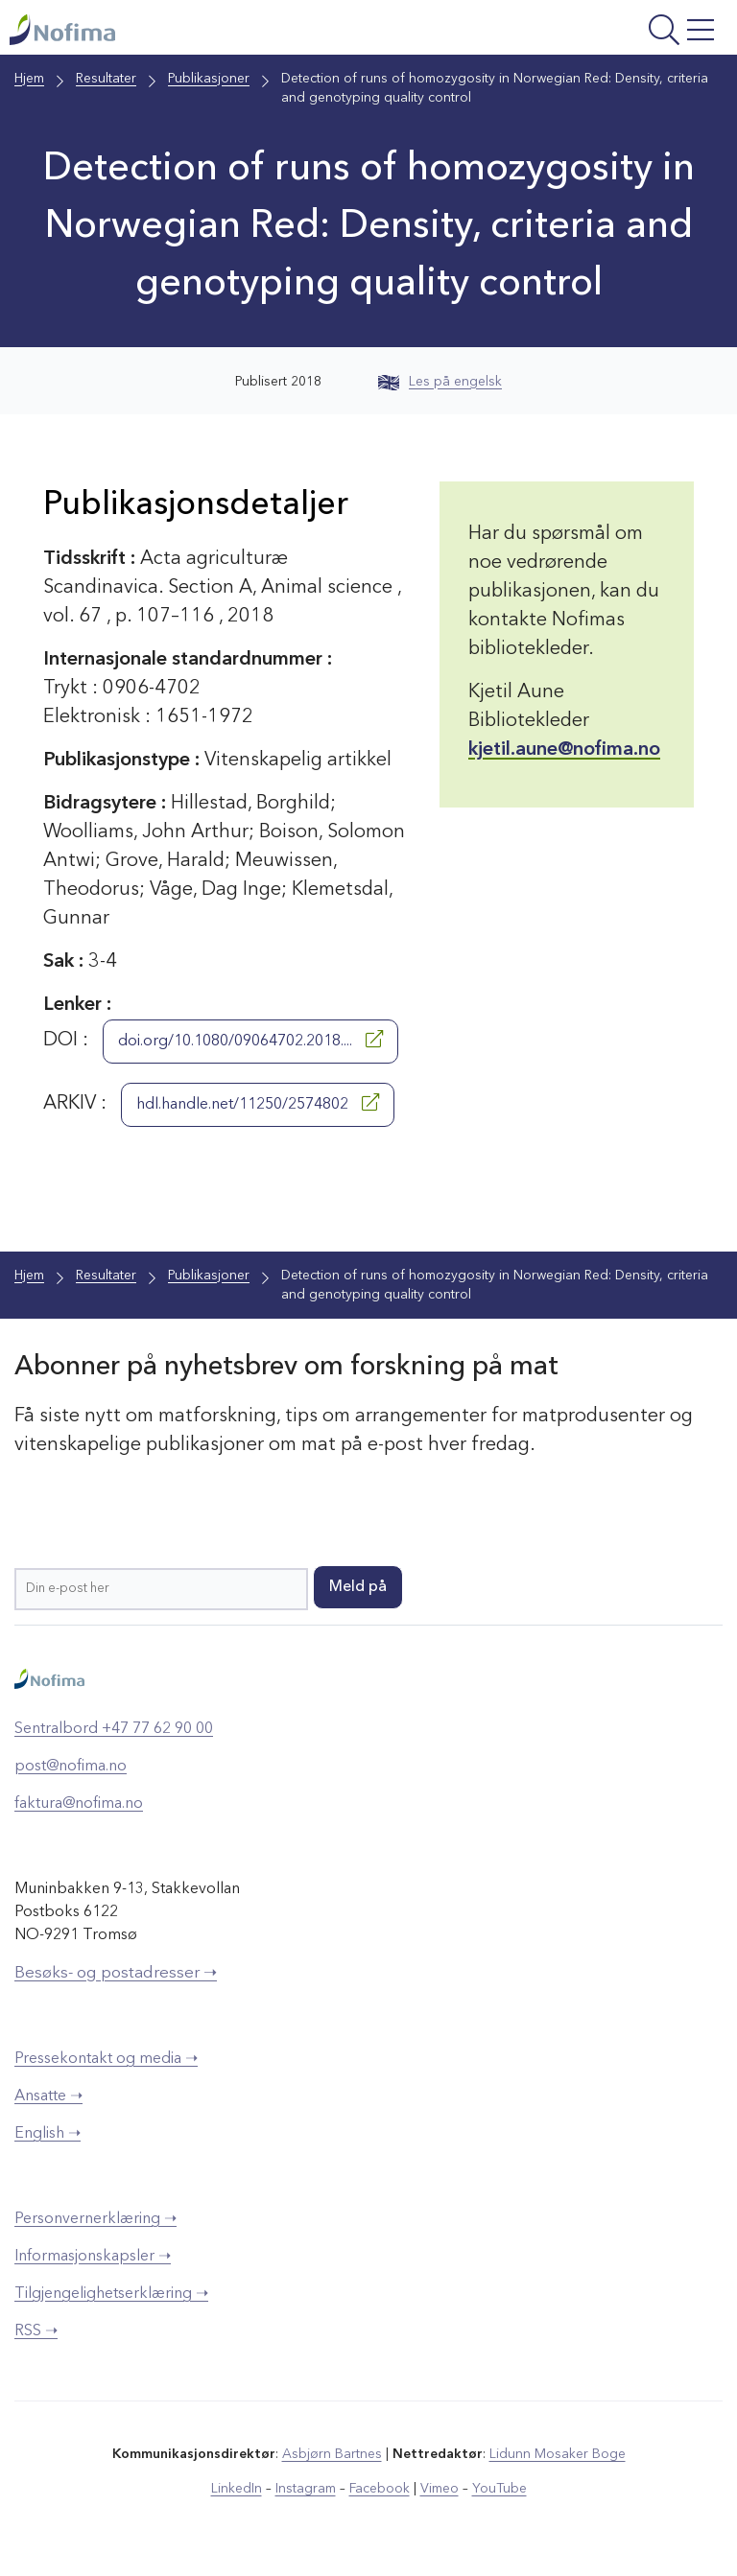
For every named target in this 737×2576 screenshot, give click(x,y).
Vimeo (439, 2488)
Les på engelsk (440, 381)
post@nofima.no (70, 1766)
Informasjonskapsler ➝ (92, 2256)
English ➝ (47, 2134)
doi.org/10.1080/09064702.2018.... (250, 1039)
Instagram (305, 2488)
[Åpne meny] (596, 32)
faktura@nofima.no (78, 1804)
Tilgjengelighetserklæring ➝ (111, 2294)
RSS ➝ (36, 2331)
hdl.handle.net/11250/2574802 (257, 1102)
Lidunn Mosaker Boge (557, 2454)
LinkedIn (236, 2488)
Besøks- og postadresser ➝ (115, 1973)
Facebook (379, 2488)
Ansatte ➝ (48, 2096)
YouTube (499, 2488)
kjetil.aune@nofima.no (564, 750)
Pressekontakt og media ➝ (106, 2059)
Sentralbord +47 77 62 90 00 (113, 1729)
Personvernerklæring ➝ (95, 2219)
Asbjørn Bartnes (332, 2454)
